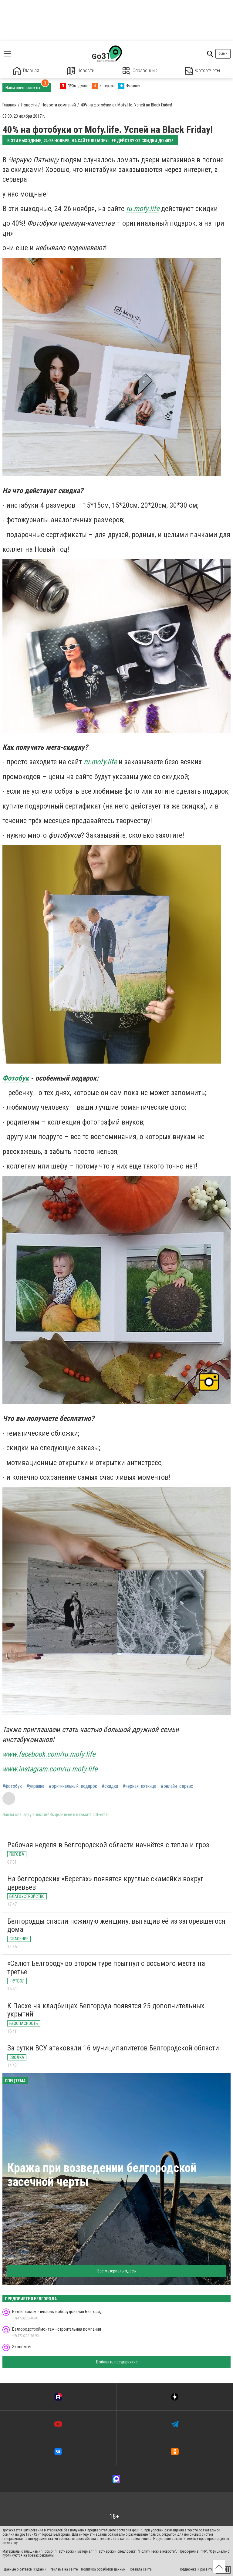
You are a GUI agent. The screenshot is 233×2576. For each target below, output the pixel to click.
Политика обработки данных (103, 2569)
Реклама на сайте (64, 2569)
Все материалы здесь (116, 2270)
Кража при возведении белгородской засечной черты (102, 2175)
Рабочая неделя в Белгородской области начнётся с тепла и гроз (108, 1845)
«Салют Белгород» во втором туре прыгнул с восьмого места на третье (106, 1967)
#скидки (110, 1786)
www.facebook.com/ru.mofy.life (48, 1754)
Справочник (140, 71)
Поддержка (188, 2569)
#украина (35, 1786)
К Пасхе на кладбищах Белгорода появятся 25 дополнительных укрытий (105, 2010)
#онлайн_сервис (177, 1786)
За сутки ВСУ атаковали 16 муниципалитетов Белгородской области (113, 2048)
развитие (207, 2569)
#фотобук (12, 1786)
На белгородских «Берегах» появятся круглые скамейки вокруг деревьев (105, 1883)
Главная (26, 71)
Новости (80, 71)
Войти (223, 53)
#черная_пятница (139, 1786)
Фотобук (15, 1078)
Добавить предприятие (117, 2361)
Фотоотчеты (202, 71)
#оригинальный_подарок (73, 1786)
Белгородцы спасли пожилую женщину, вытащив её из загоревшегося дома (116, 1925)
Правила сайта (140, 2569)
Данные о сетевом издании (25, 2569)
